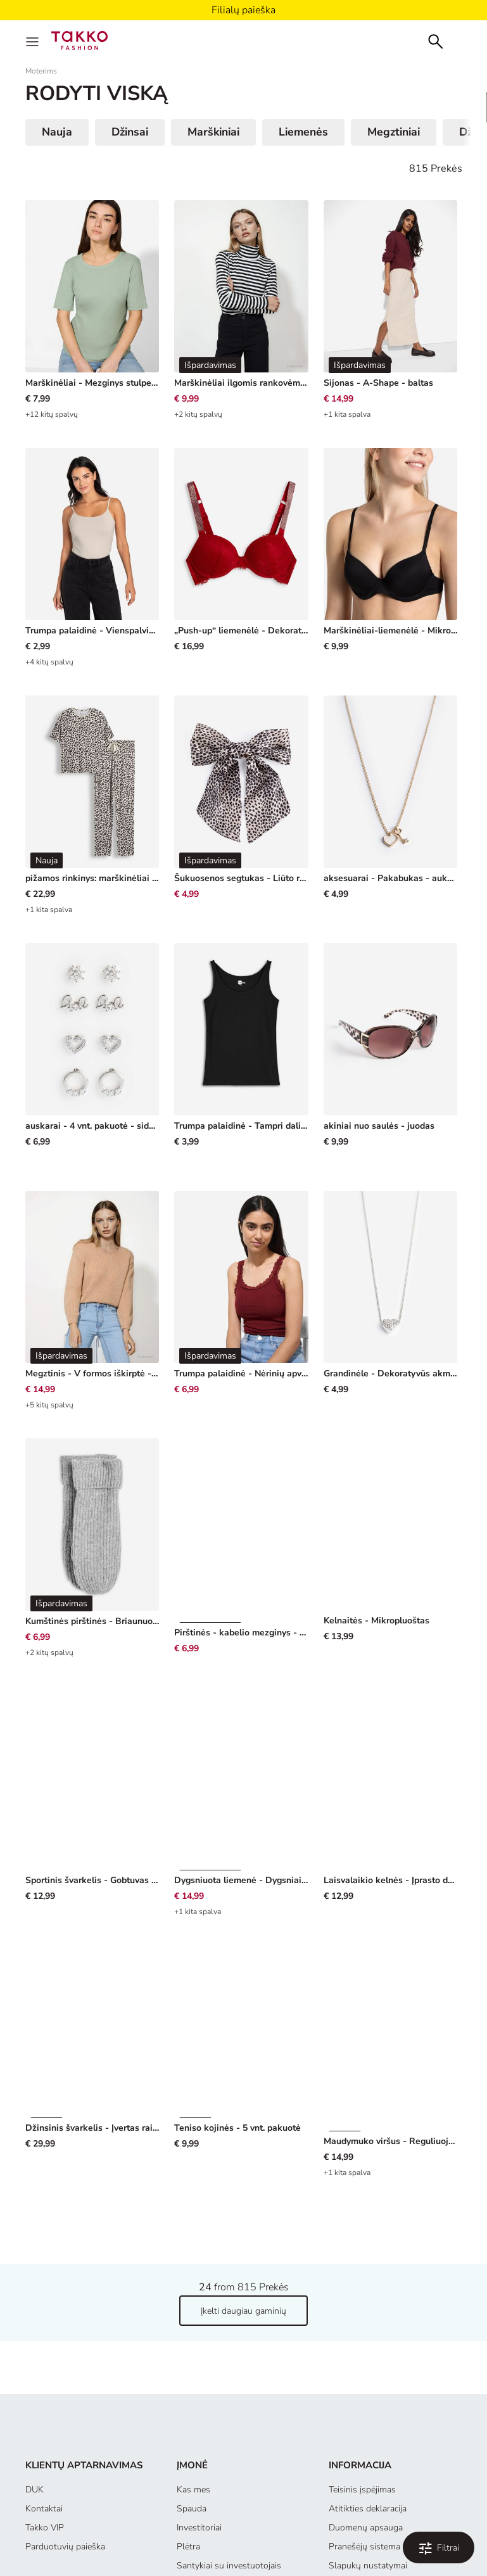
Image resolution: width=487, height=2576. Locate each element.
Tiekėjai (191, 2509)
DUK (34, 2414)
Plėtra (188, 2471)
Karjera (190, 2528)
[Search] (435, 40)
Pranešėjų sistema (364, 2471)
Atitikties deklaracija (368, 2433)
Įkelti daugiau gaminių (243, 2235)
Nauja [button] (57, 131)
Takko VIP (44, 2452)
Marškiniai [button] (213, 131)
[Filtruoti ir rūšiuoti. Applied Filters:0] (438, 2547)
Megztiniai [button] (393, 131)
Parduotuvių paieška (65, 2471)
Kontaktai (44, 2433)
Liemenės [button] (303, 131)
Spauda (191, 2433)
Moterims (41, 71)
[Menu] (33, 40)
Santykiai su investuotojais (229, 2490)
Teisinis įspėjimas (362, 2414)
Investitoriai (199, 2452)
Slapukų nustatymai (368, 2490)
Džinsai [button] (129, 131)
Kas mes (193, 2414)
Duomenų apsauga (366, 2452)
